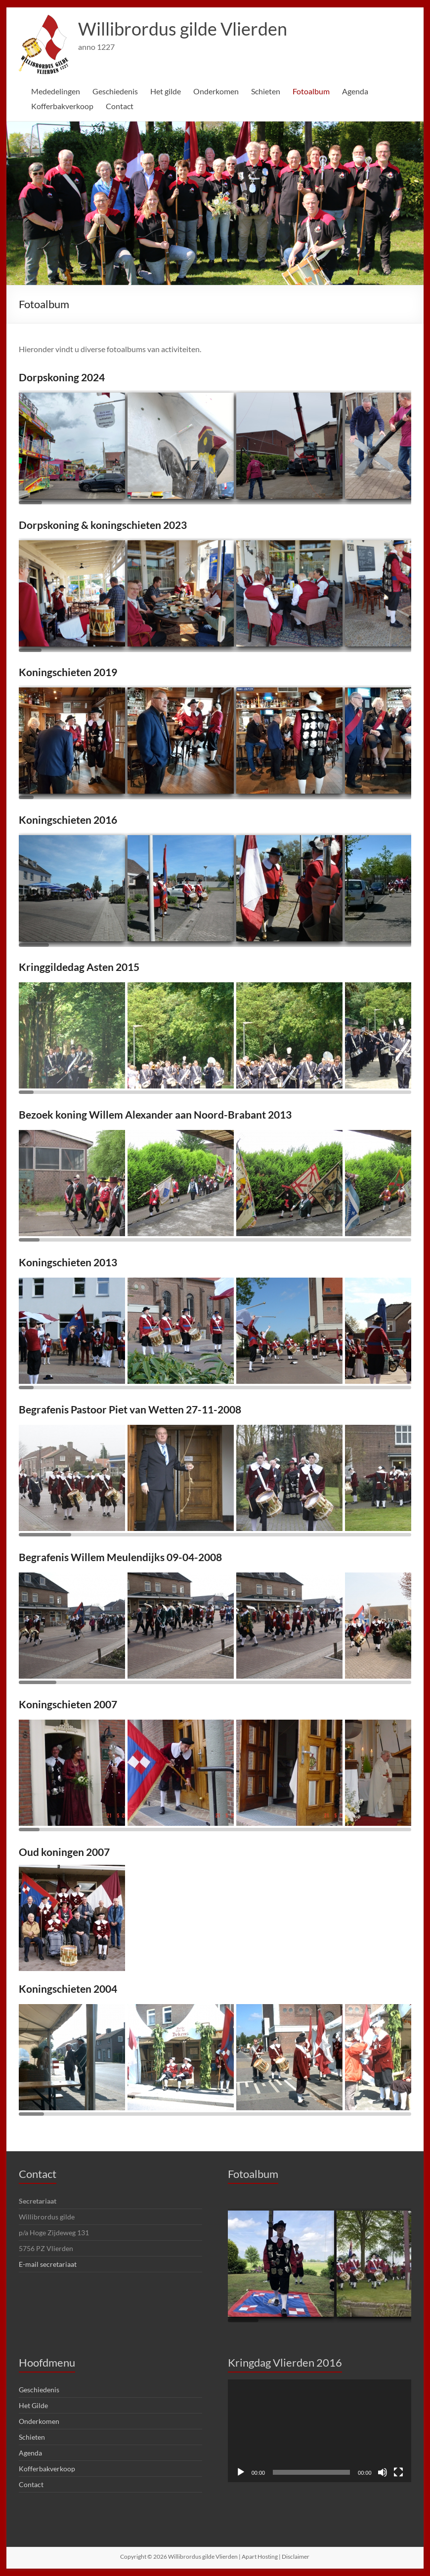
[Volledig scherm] (398, 2472)
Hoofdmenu (47, 2362)
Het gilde (167, 91)
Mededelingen (56, 91)
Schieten (268, 91)
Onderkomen (218, 91)
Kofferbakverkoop (62, 106)
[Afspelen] (241, 2472)
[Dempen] (382, 2472)
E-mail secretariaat (47, 2264)
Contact (119, 106)
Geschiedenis (116, 91)
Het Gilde (33, 2405)
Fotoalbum (313, 91)
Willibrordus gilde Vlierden (181, 29)
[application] (319, 2431)
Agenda (357, 91)
